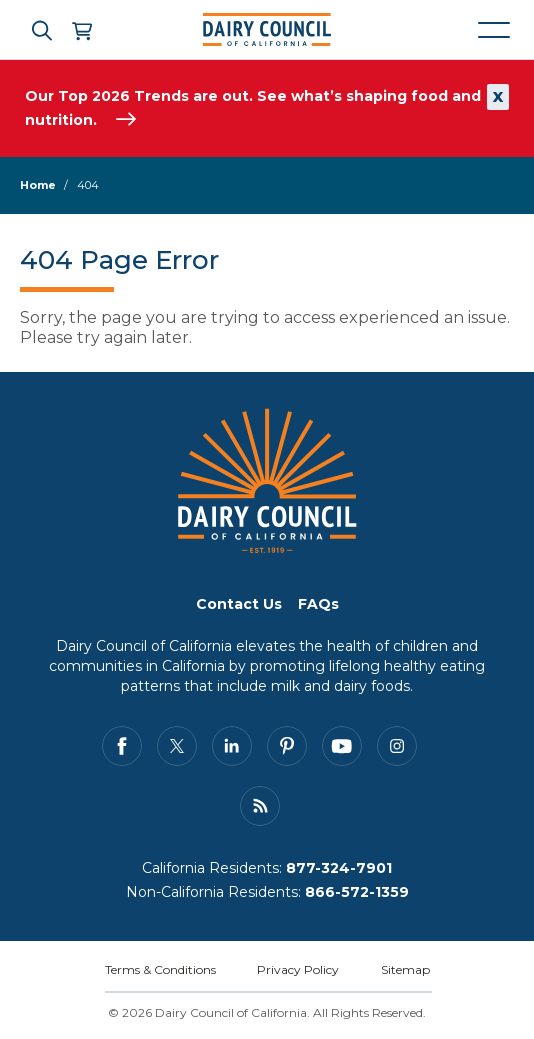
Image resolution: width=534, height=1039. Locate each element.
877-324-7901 (339, 868)
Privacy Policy (298, 969)
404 (88, 185)
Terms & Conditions (160, 969)
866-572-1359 (357, 892)
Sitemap (405, 969)
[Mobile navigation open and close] (494, 30)
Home (38, 185)
